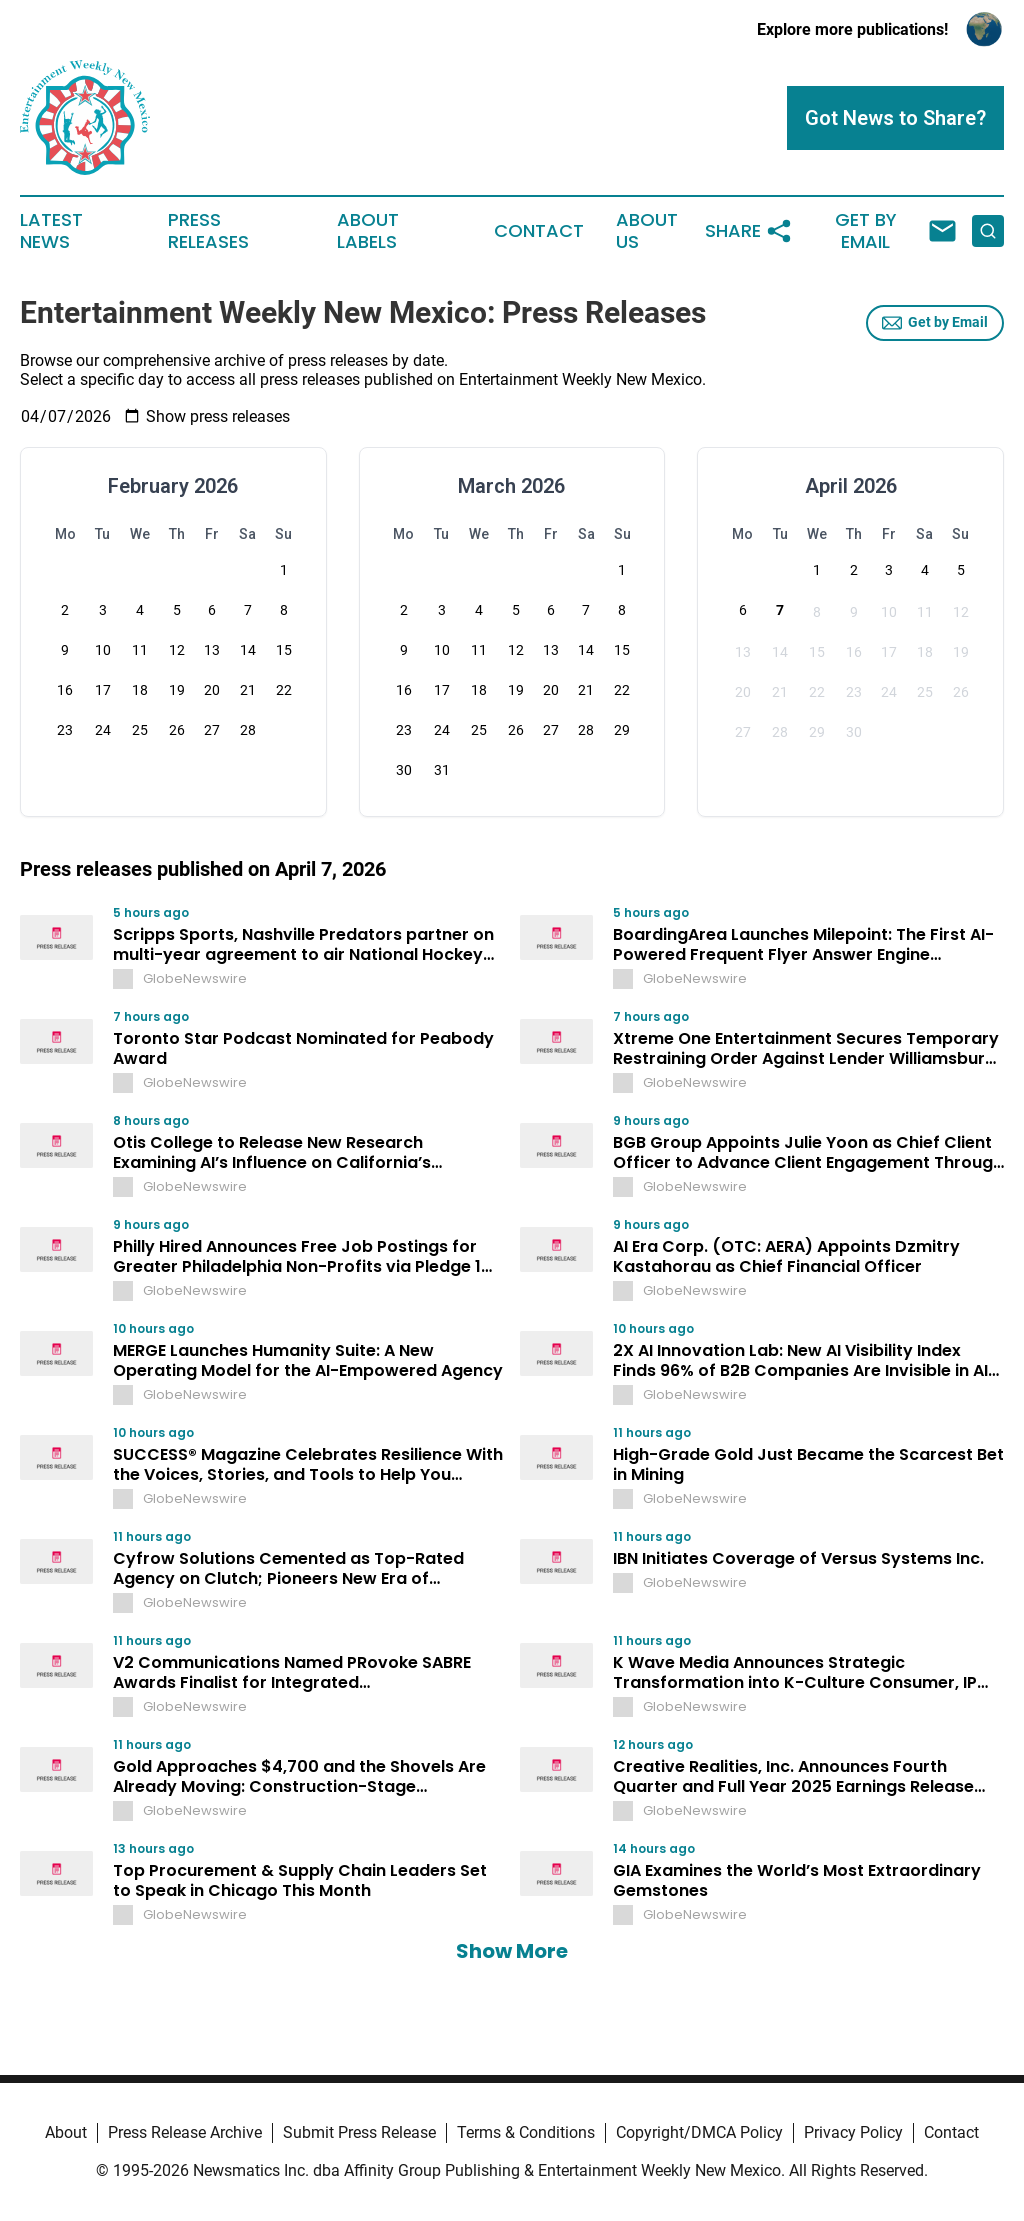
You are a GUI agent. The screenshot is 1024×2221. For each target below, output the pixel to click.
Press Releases (208, 231)
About (66, 2132)
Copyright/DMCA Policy (699, 2132)
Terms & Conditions (526, 2132)
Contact (539, 231)
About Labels (368, 231)
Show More (512, 1951)
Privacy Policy (853, 2132)
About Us (647, 231)
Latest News (51, 231)
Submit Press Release (359, 2132)
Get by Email (935, 323)
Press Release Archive (185, 2132)
